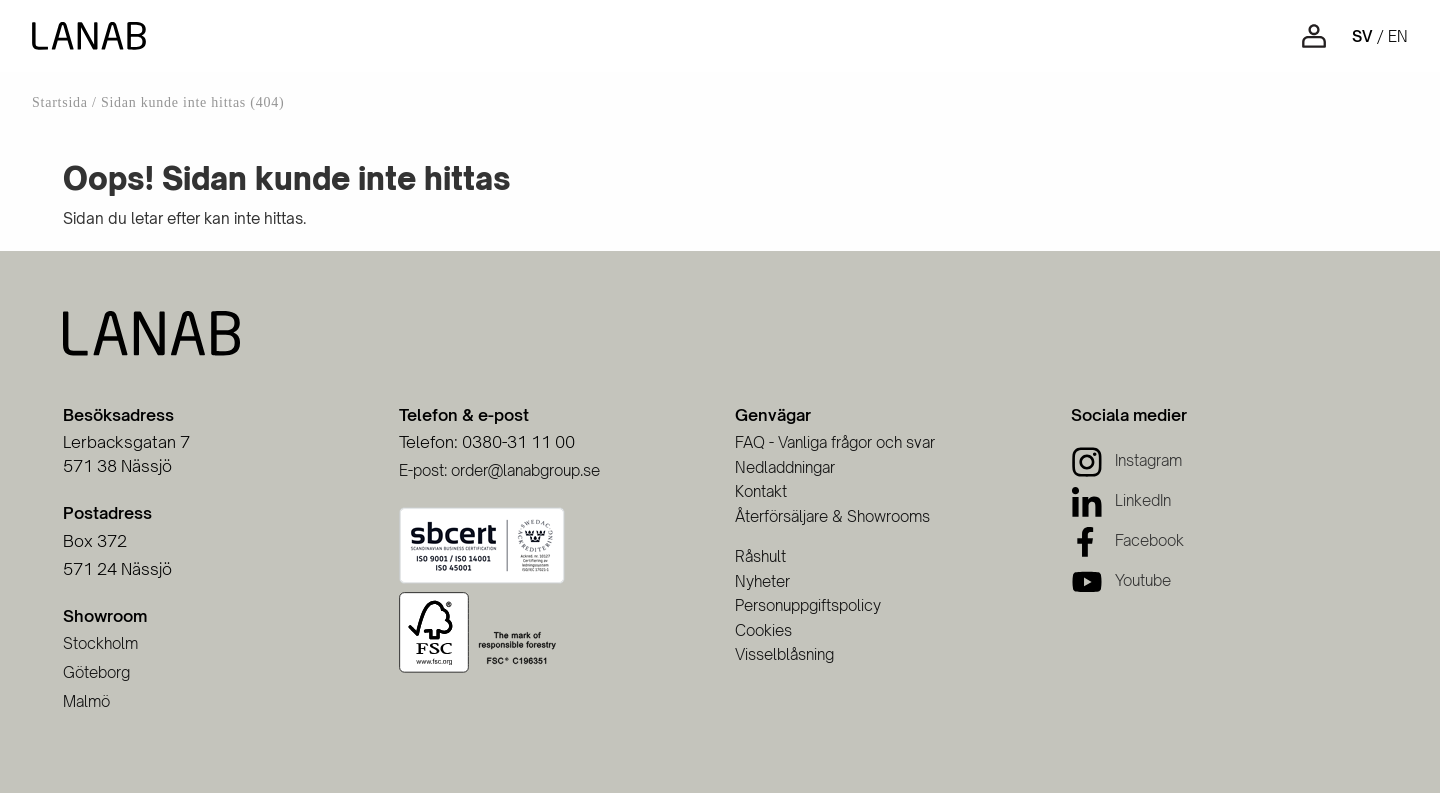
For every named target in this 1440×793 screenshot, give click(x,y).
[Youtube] (1121, 580)
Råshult (760, 556)
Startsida (60, 102)
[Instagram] (1126, 460)
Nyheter (762, 581)
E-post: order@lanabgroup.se (499, 470)
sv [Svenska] (1362, 36)
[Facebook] (1127, 540)
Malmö (86, 701)
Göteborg (96, 672)
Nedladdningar (785, 467)
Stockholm (100, 643)
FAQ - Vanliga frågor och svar (835, 442)
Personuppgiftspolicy (808, 605)
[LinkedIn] (1121, 500)
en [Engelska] (1398, 36)
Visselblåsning (784, 654)
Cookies (763, 630)
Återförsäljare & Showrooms (832, 516)
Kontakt (761, 491)
